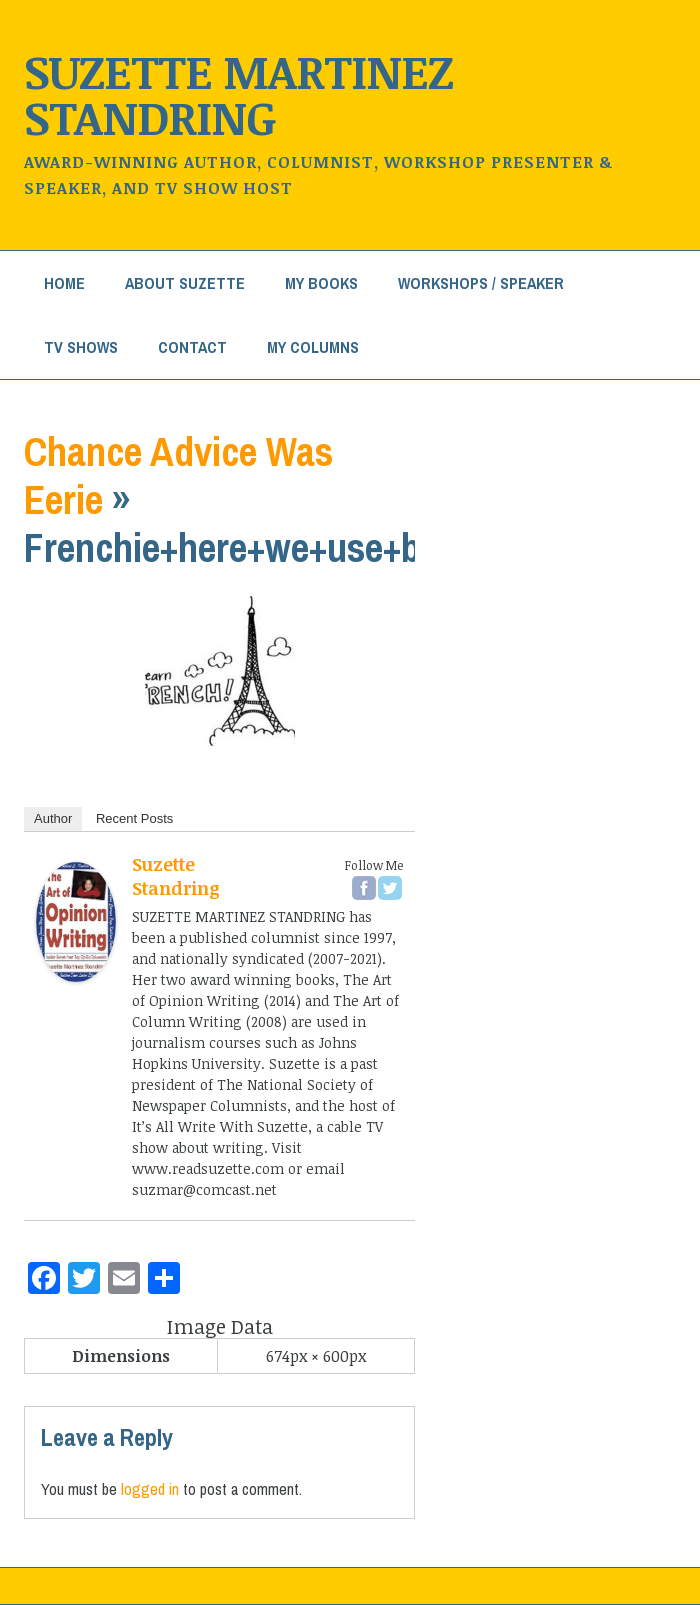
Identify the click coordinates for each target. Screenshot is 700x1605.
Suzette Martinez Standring (238, 93)
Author (53, 818)
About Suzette (185, 283)
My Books (321, 283)
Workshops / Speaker (481, 283)
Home (64, 283)
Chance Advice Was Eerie (178, 475)
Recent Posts (134, 818)
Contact (192, 347)
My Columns (313, 347)
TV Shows (81, 347)
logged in (150, 1489)
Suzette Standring (176, 876)
